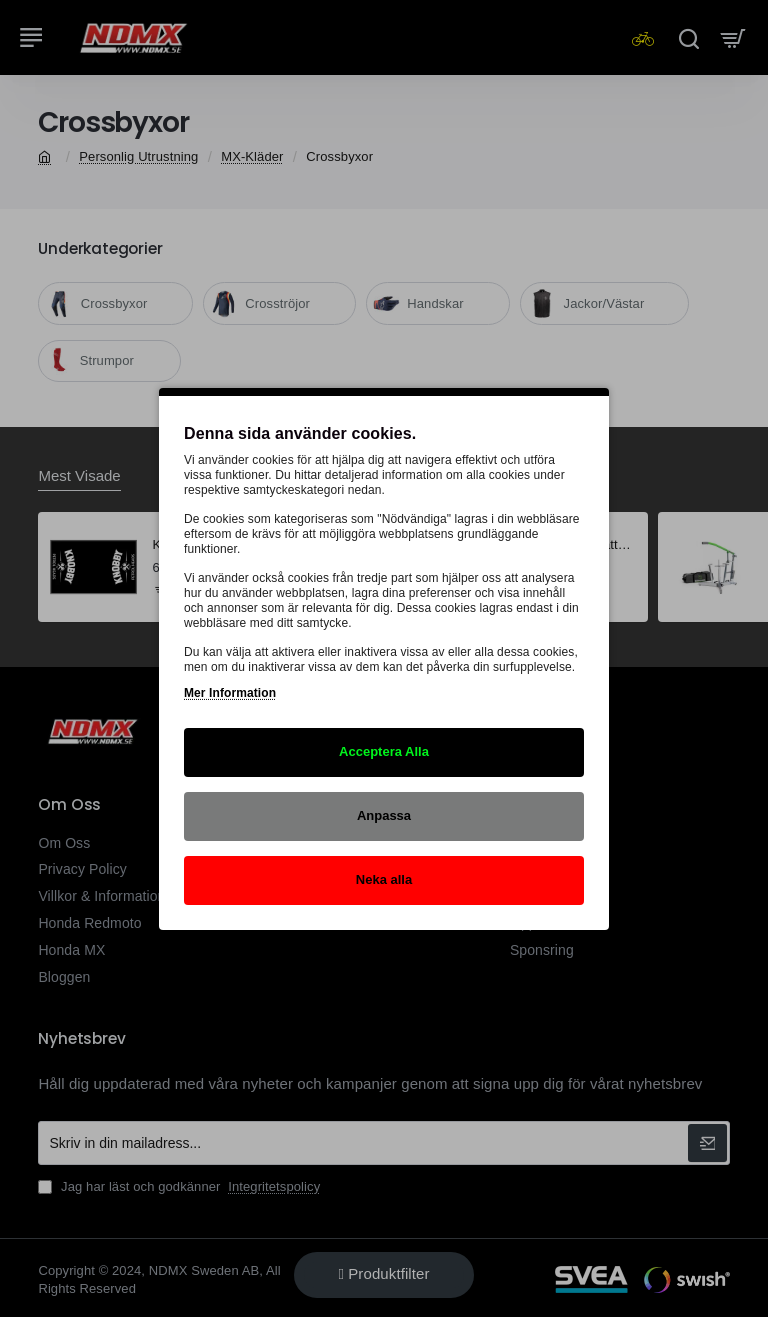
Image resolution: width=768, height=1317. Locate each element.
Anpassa (384, 815)
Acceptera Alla (384, 751)
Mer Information (230, 693)
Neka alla (384, 879)
